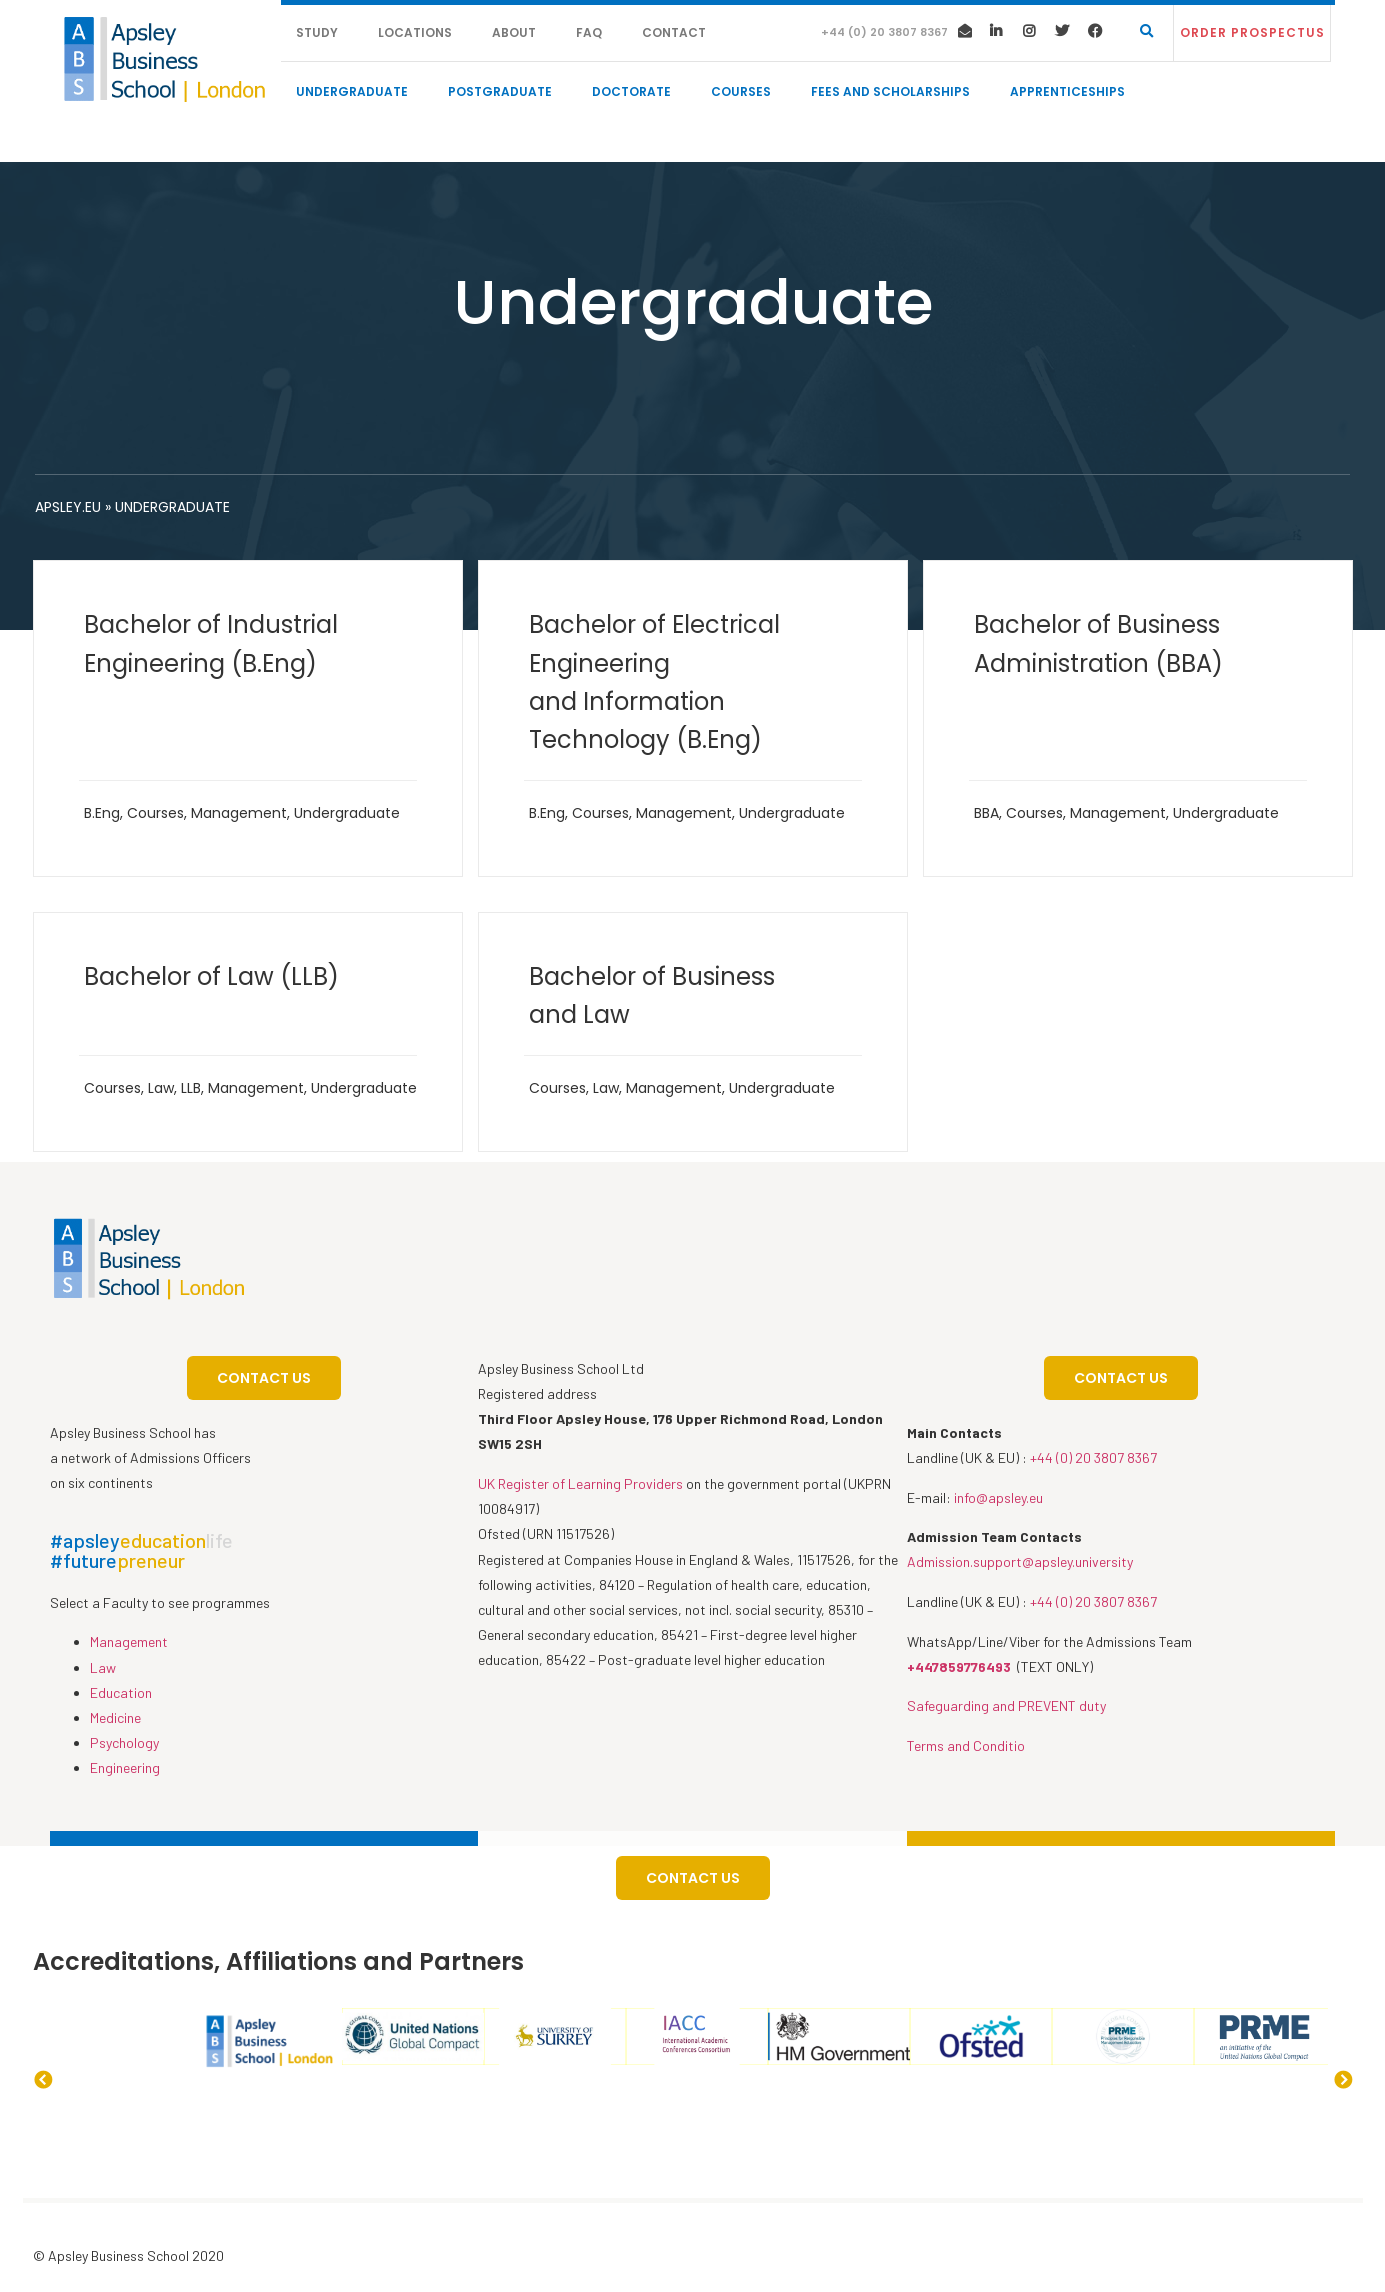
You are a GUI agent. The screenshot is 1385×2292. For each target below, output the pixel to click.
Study (317, 32)
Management (239, 813)
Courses (741, 91)
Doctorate (631, 91)
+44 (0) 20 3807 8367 (1093, 1457)
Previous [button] (43, 2081)
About (514, 32)
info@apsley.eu (998, 1497)
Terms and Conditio (966, 1745)
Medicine (115, 1717)
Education (121, 1692)
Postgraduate (500, 91)
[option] (129, 2008)
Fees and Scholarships (890, 91)
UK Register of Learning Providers (580, 1483)
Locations (415, 32)
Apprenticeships (1067, 91)
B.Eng (102, 813)
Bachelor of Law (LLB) (211, 976)
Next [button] (1343, 2081)
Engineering (125, 1767)
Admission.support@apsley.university (1020, 1561)
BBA (986, 813)
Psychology (124, 1742)
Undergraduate (352, 91)
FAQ (589, 32)
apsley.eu (68, 507)
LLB (191, 1088)
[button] (1252, 33)
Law (161, 1088)
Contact (674, 32)
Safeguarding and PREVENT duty (1006, 1705)
